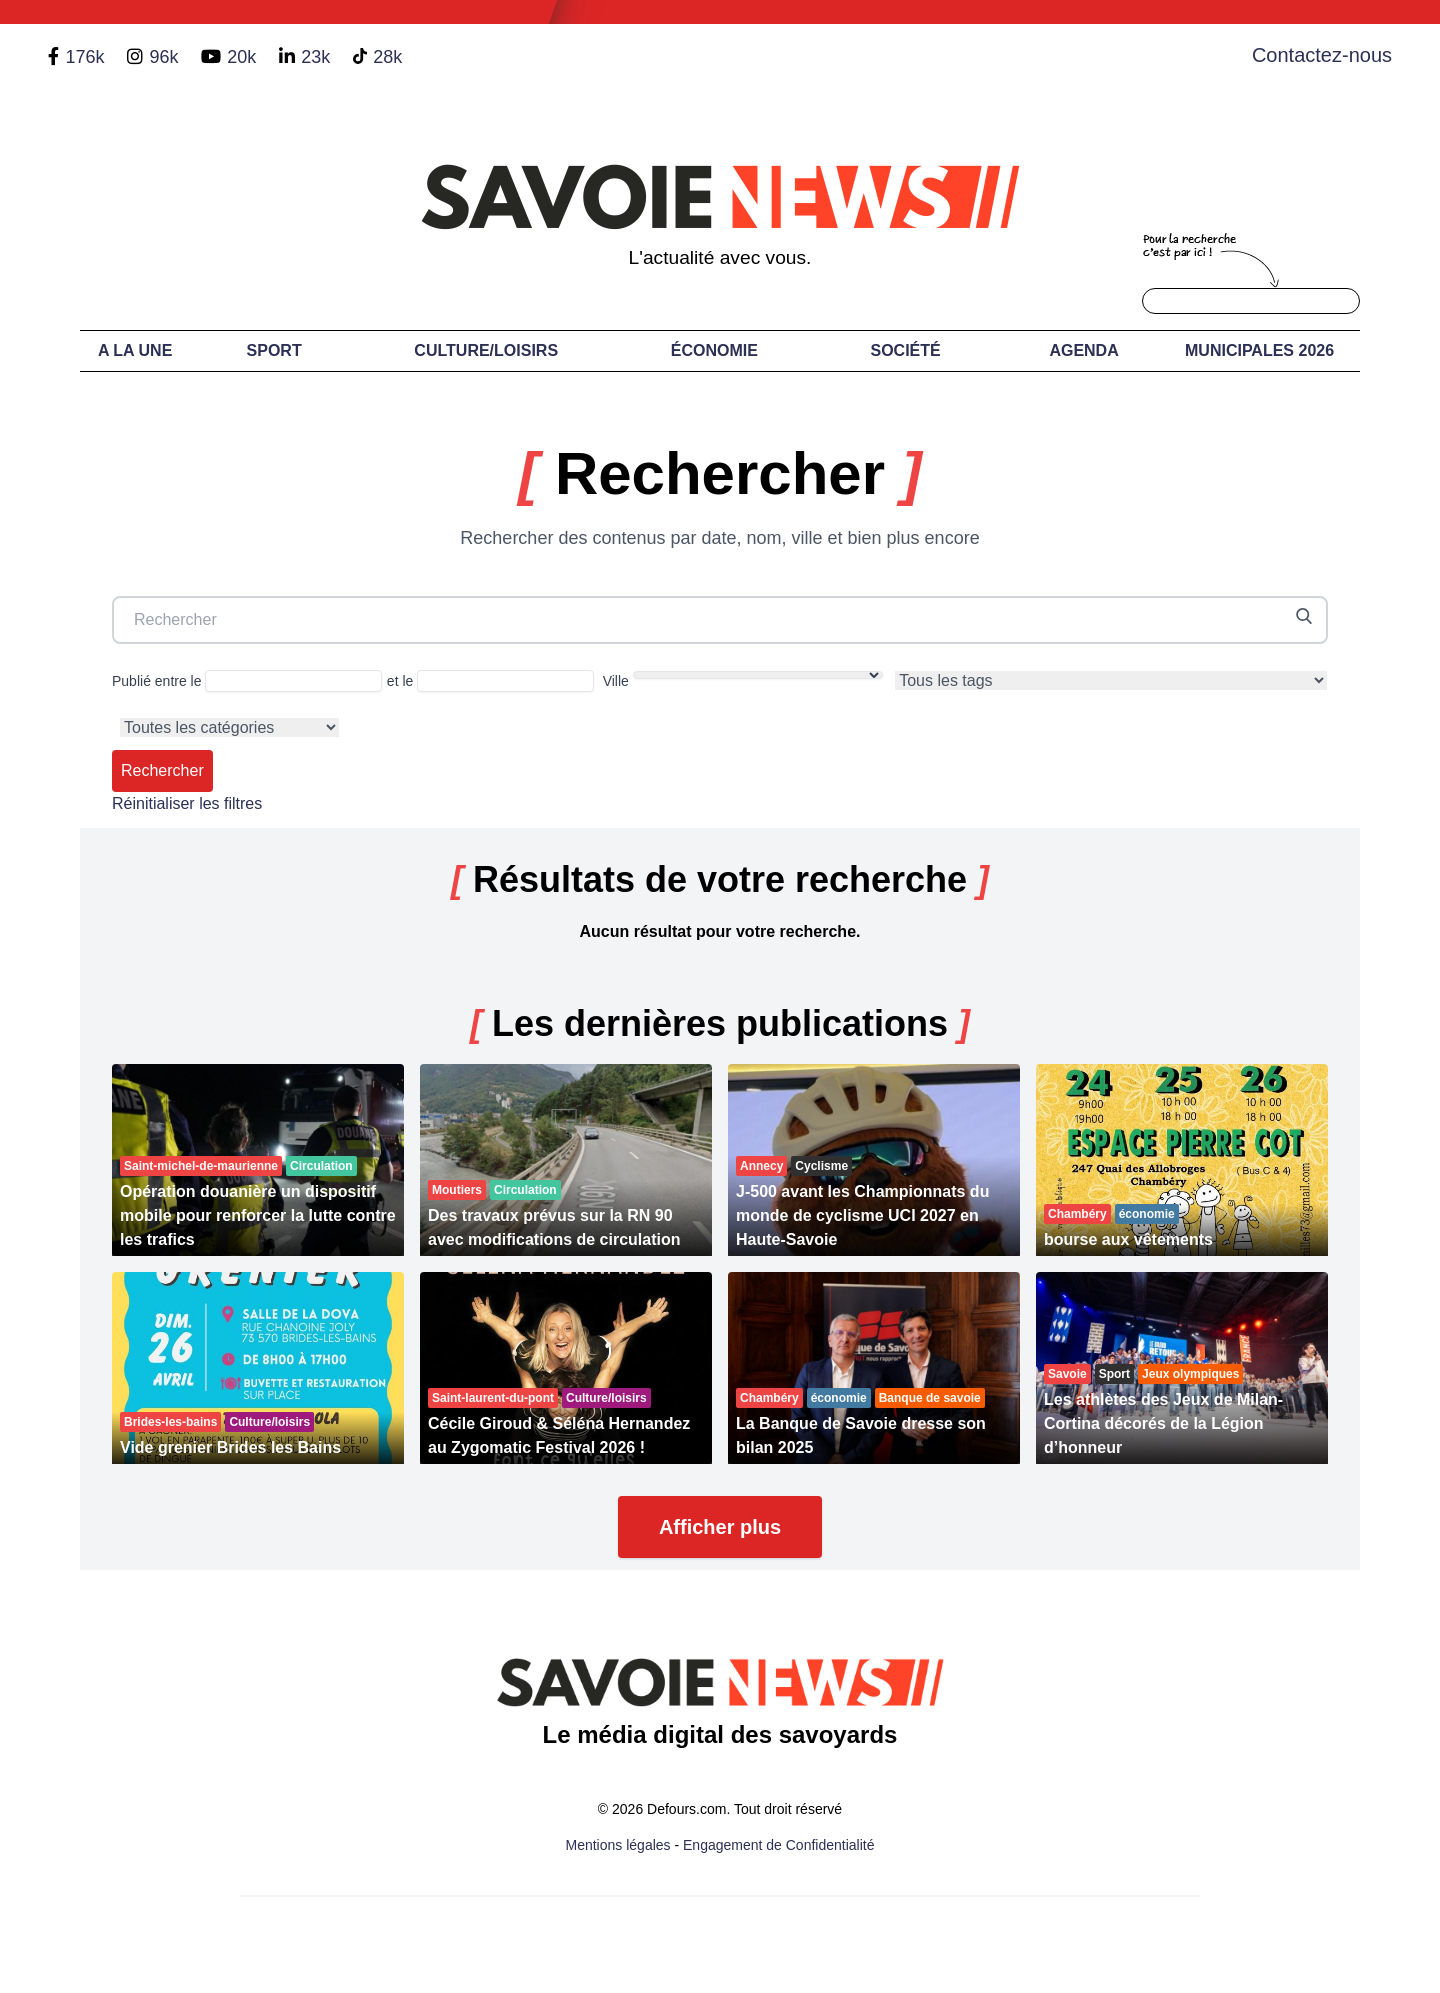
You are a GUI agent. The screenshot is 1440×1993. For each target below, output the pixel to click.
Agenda (1083, 350)
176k (84, 57)
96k (163, 57)
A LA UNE (135, 350)
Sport (274, 350)
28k (387, 57)
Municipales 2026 (1259, 350)
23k (315, 57)
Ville (743, 680)
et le (490, 681)
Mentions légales (618, 1845)
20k (241, 57)
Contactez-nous (1322, 55)
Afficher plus (720, 1527)
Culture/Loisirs (486, 350)
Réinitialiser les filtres (187, 803)
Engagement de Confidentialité (778, 1845)
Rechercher (162, 770)
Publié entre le (247, 681)
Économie (714, 350)
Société (906, 350)
